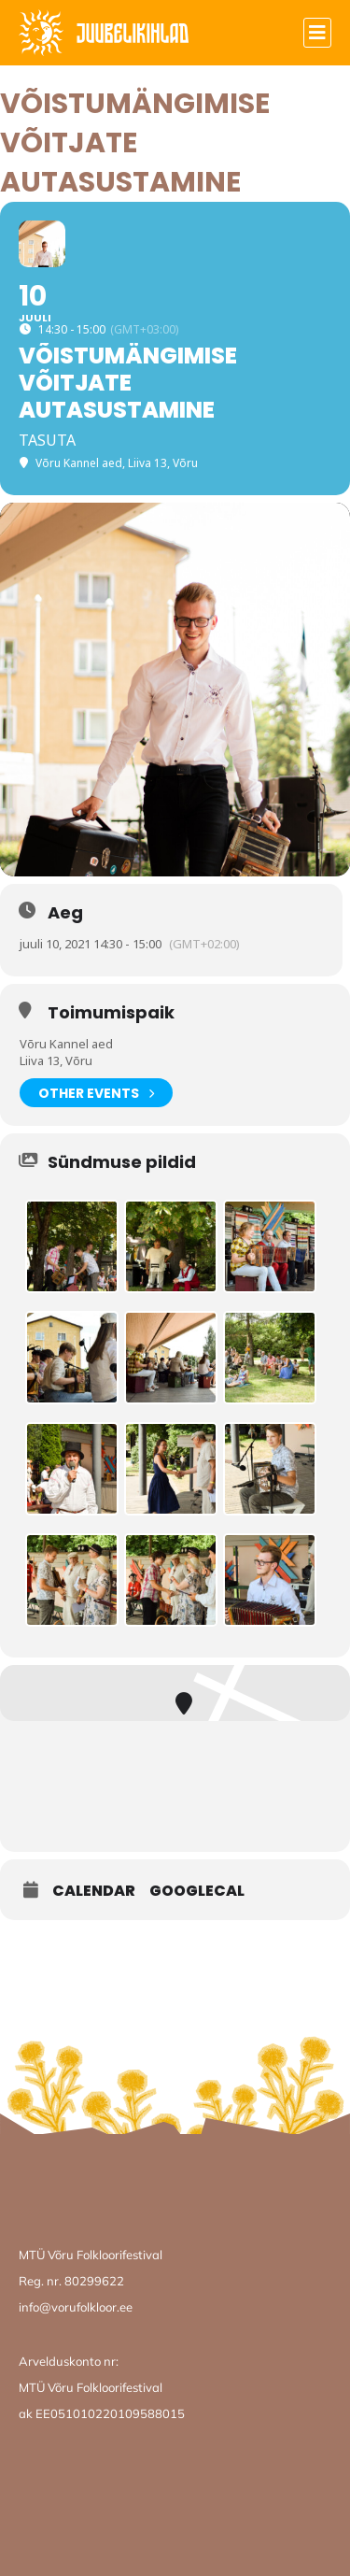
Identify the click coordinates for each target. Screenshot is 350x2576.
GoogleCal (197, 1891)
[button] (317, 33)
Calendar (93, 1891)
